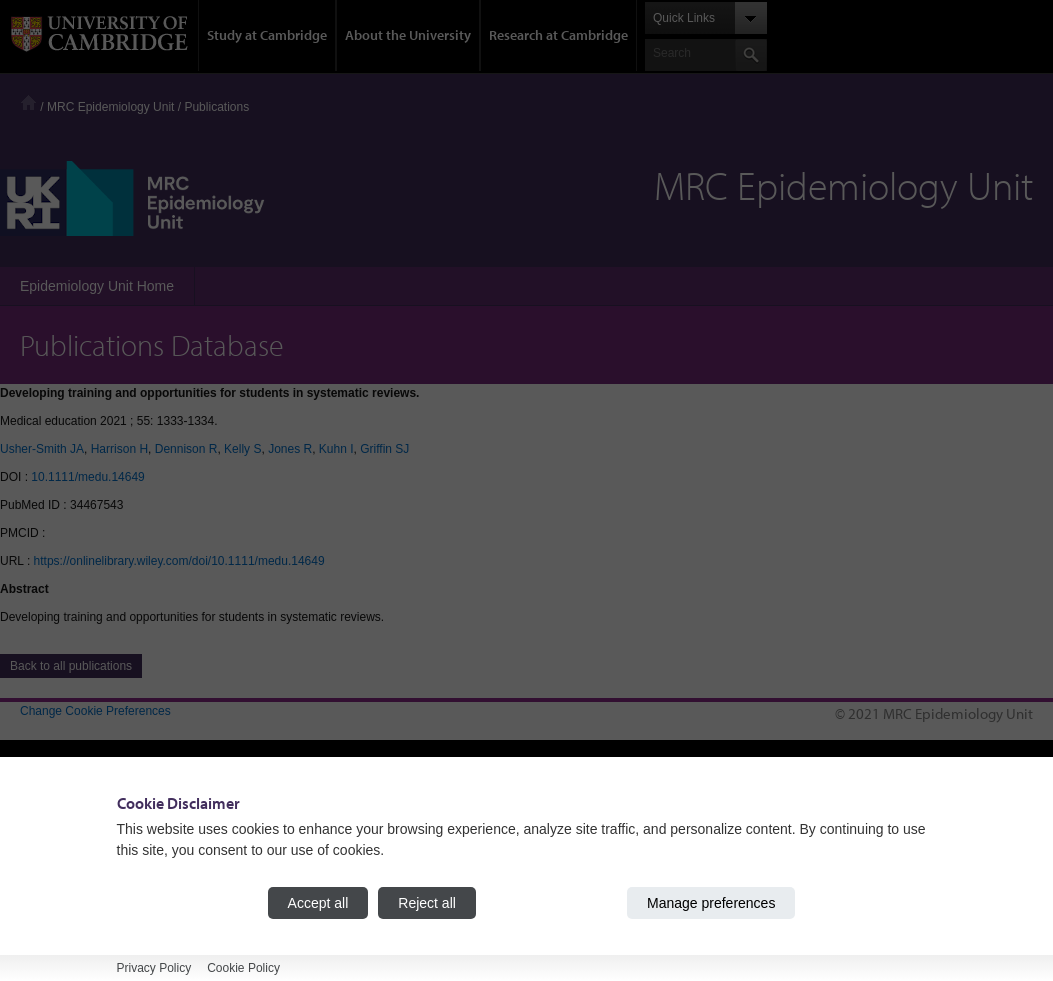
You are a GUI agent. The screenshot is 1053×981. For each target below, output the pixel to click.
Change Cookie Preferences (95, 711)
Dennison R (186, 449)
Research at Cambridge (558, 35)
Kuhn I (336, 449)
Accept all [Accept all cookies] (318, 903)
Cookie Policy (243, 968)
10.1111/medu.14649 (87, 477)
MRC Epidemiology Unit (110, 107)
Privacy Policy (154, 968)
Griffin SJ (384, 449)
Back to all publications (71, 666)
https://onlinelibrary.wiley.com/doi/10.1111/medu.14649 (179, 561)
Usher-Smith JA (42, 449)
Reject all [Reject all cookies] (427, 903)
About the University (408, 35)
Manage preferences (711, 903)
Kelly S (242, 449)
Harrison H (119, 449)
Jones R (290, 449)
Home (28, 102)
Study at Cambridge (267, 35)
